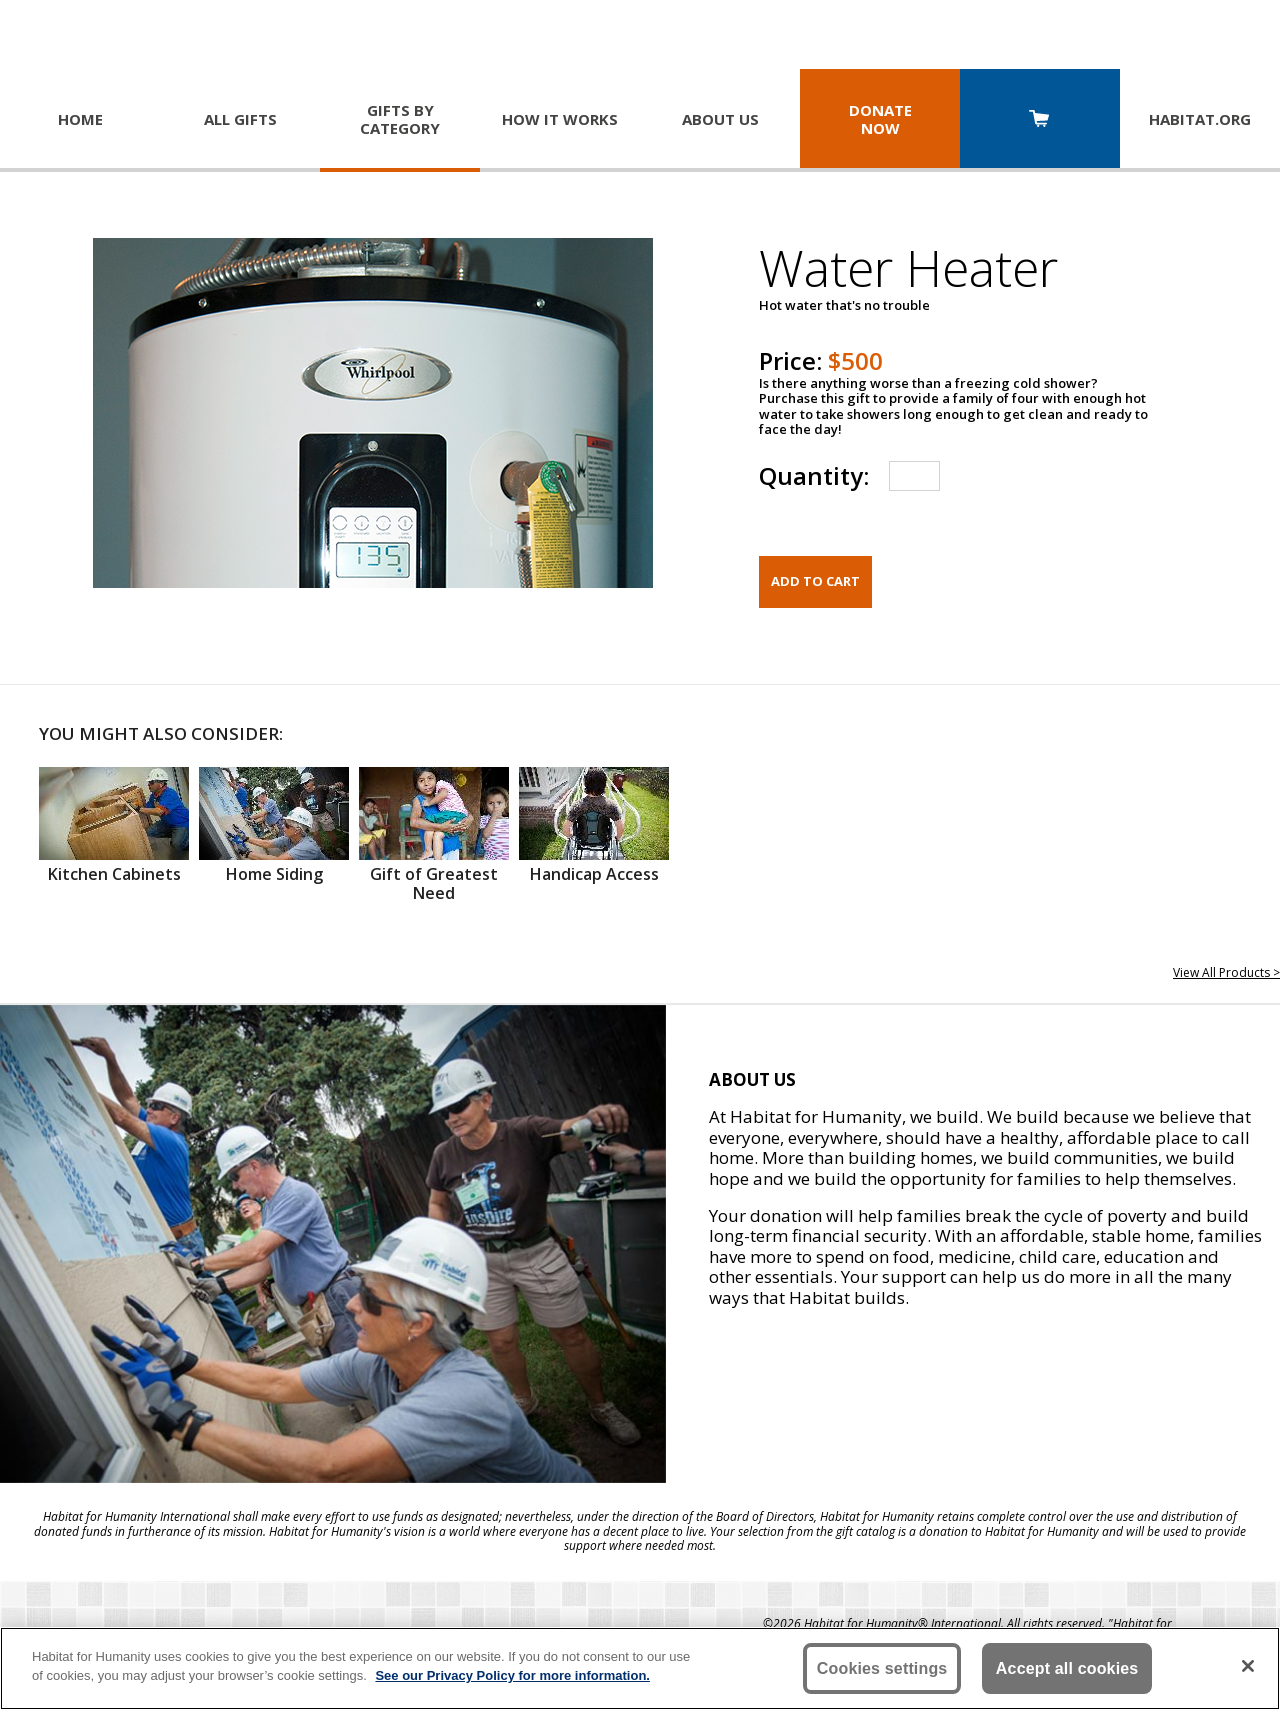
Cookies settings (882, 1668)
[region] (640, 1668)
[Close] (1248, 1666)
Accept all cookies (1067, 1668)
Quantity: (814, 475)
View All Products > (1226, 972)
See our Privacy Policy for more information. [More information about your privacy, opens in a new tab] (512, 1675)
